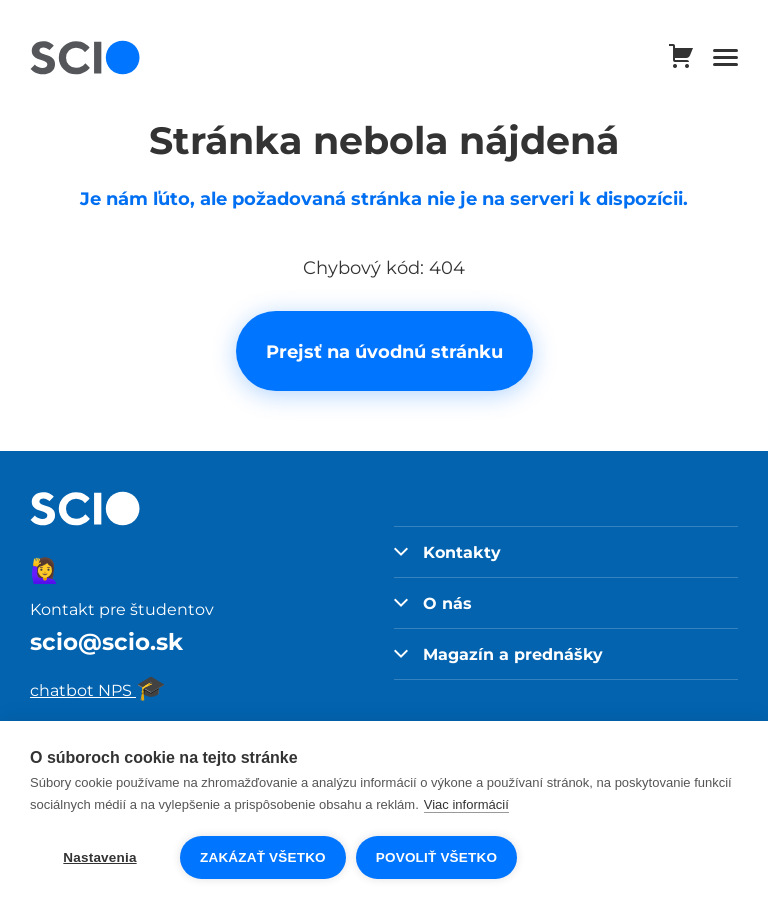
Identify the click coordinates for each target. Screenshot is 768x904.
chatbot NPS (98, 690)
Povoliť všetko (436, 857)
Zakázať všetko (263, 857)
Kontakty (447, 552)
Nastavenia (99, 857)
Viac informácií (466, 804)
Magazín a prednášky (498, 654)
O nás (433, 603)
